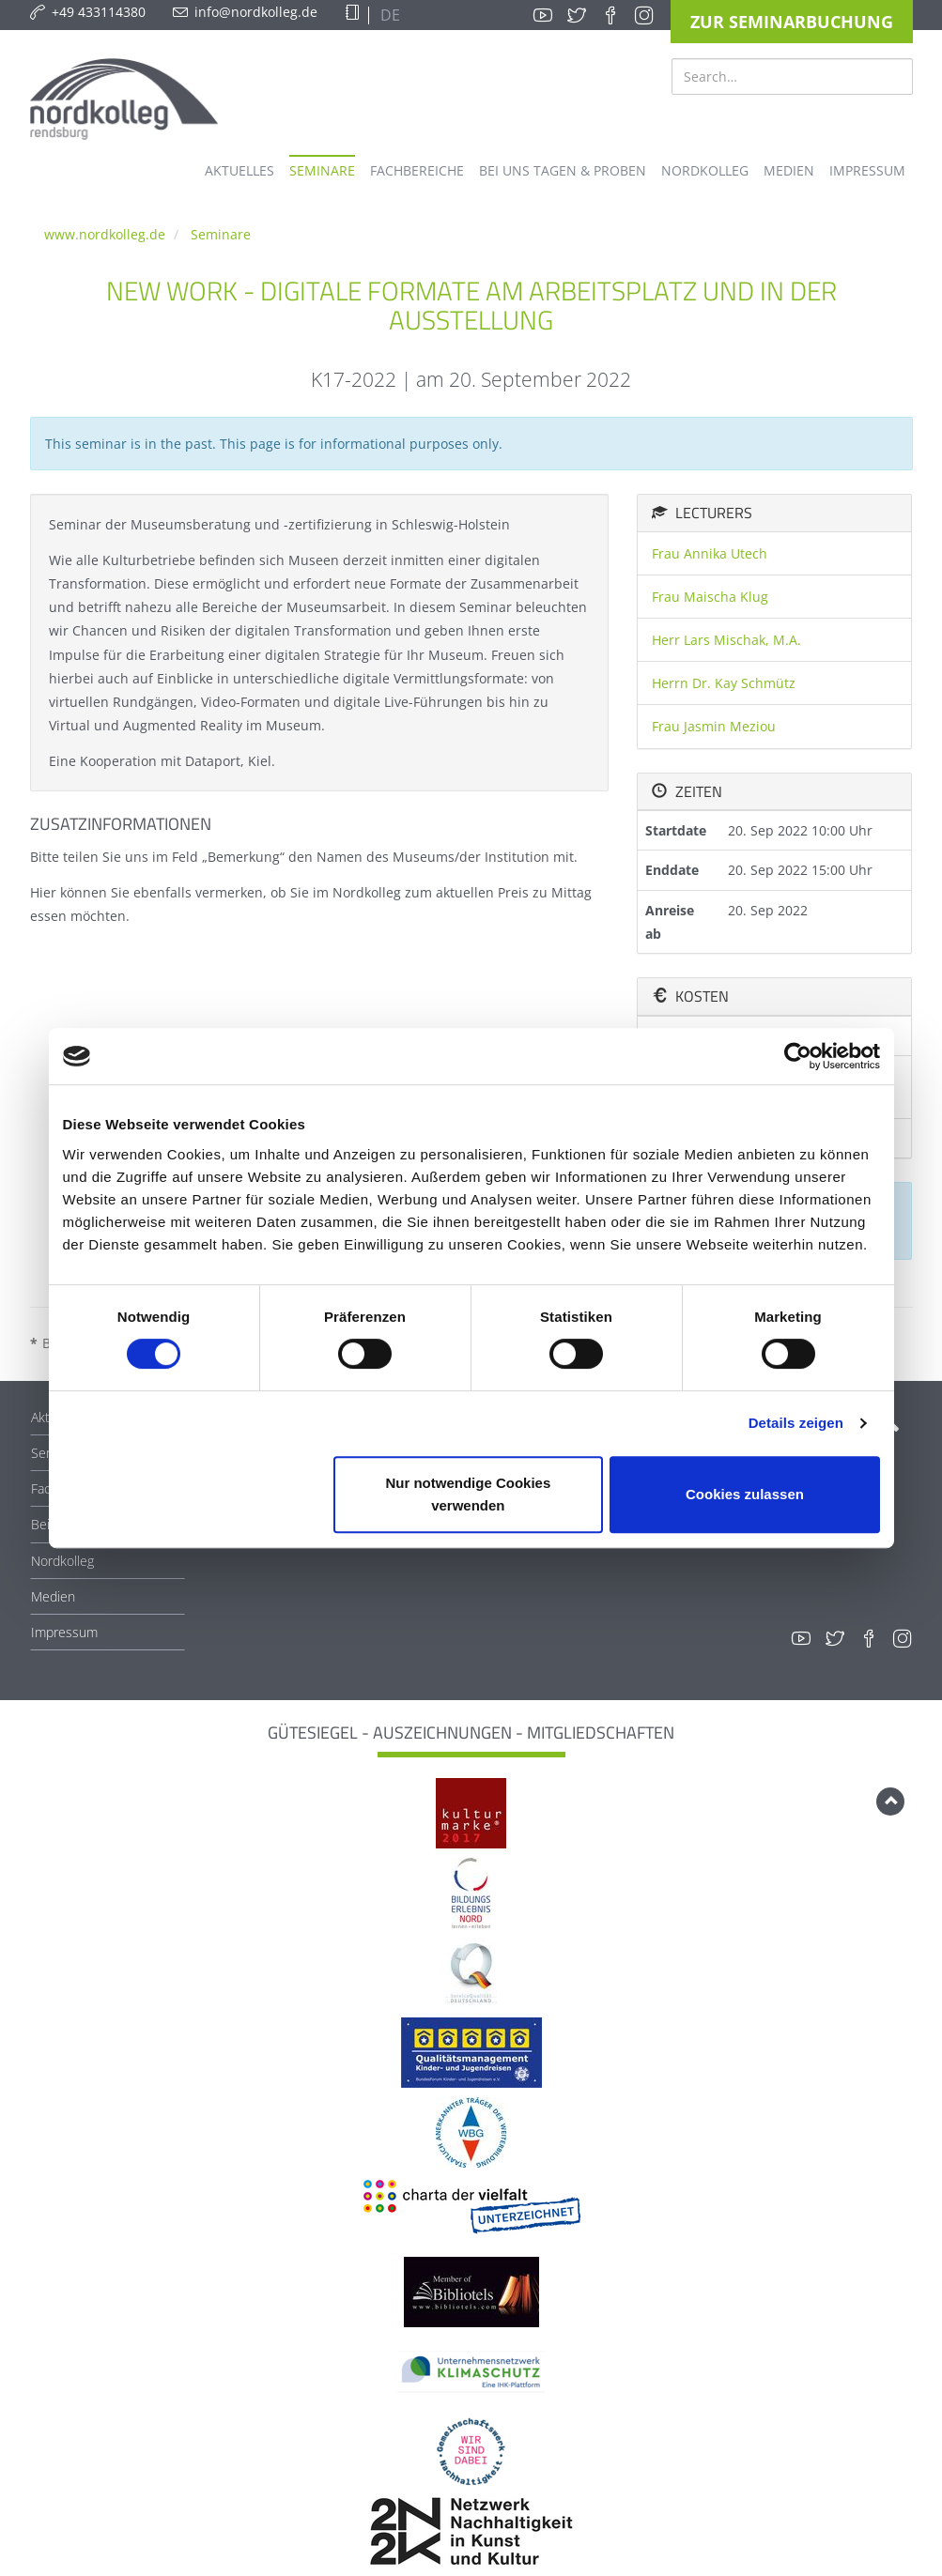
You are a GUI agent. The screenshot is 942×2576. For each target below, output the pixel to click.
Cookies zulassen (745, 1494)
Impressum (64, 1632)
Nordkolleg (62, 1561)
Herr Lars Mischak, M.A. (726, 640)
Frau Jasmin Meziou (714, 726)
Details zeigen (796, 1423)
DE (388, 15)
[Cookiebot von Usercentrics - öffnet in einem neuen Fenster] (798, 1056)
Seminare (221, 234)
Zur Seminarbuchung (791, 21)
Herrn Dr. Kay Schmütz (723, 683)
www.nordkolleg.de (104, 234)
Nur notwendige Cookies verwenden (467, 1494)
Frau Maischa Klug (710, 597)
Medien (53, 1596)
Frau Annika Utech (709, 553)
